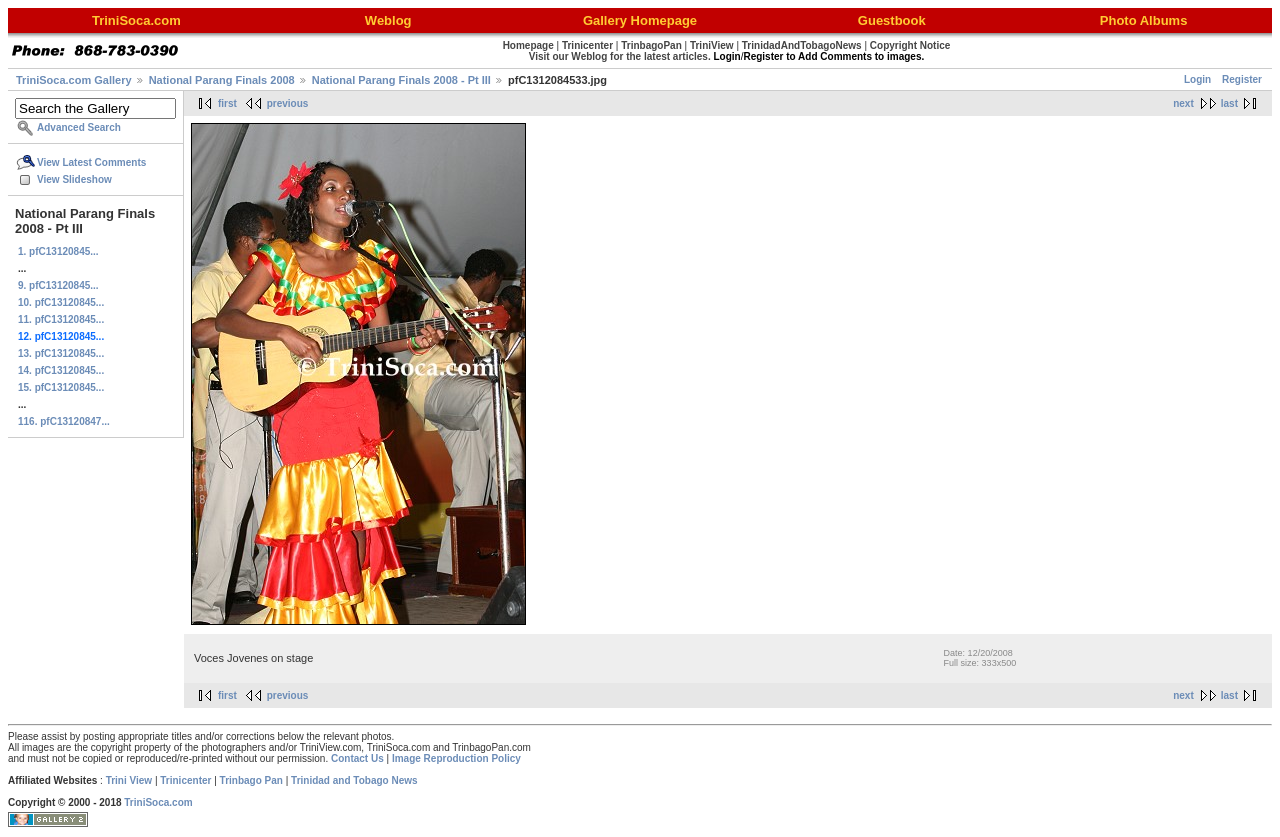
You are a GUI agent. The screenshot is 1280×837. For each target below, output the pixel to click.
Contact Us (357, 758)
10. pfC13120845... (61, 302)
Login (1197, 79)
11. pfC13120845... (61, 319)
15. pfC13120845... (61, 387)
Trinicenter (185, 780)
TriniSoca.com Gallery (74, 80)
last (1229, 103)
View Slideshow (74, 179)
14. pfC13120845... (61, 370)
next (1183, 103)
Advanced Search (79, 127)
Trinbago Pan (251, 780)
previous (288, 103)
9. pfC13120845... (58, 285)
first (227, 103)
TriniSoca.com (158, 802)
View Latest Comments (91, 162)
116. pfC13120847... (64, 421)
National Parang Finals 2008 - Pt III (401, 80)
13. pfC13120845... (61, 353)
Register (1242, 79)
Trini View (129, 780)
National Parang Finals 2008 (222, 80)
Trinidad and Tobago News (354, 780)
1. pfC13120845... (58, 251)
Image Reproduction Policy (456, 758)
